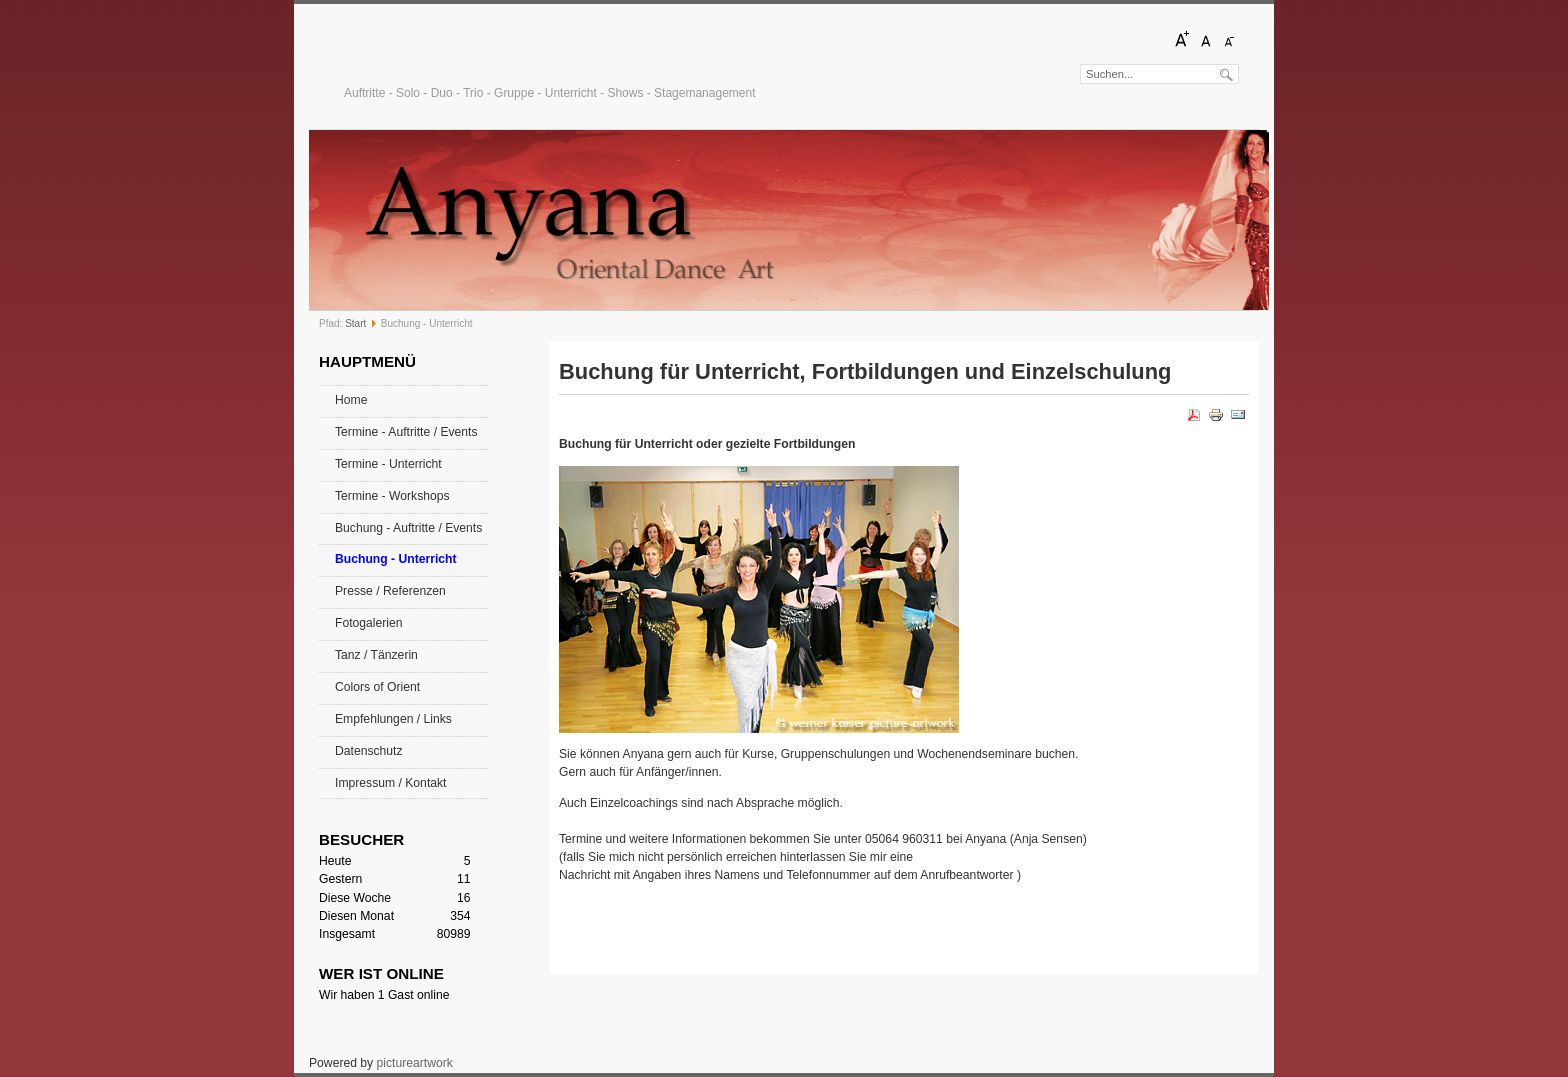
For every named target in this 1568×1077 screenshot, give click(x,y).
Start (355, 323)
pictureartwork (415, 1063)
